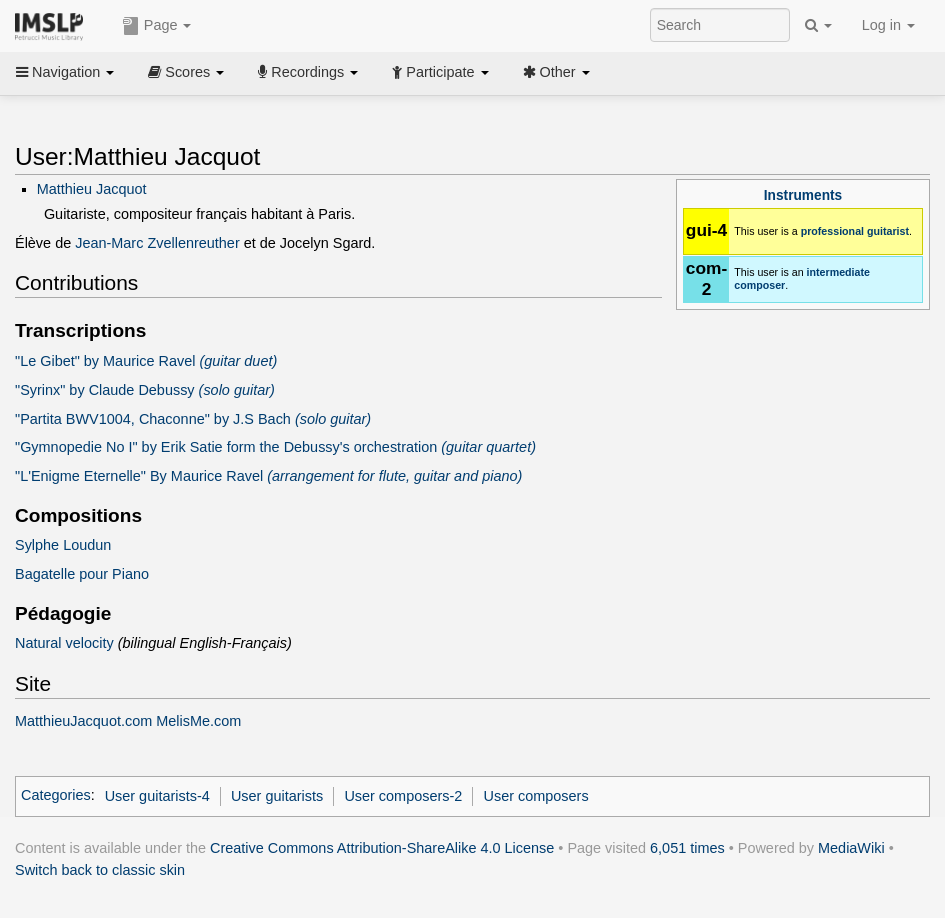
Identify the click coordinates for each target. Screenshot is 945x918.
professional (832, 231)
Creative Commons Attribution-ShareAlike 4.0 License (382, 848)
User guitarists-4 (157, 796)
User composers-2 (403, 796)
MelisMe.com (198, 721)
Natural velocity (64, 643)
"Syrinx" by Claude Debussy (145, 390)
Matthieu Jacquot (92, 189)
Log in (888, 25)
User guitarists (277, 796)
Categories (56, 796)
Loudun (87, 545)
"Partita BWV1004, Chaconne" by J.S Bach (193, 419)
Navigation (65, 72)
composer (759, 285)
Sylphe (37, 545)
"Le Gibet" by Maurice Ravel (146, 361)
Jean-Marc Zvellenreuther (157, 243)
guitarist (888, 231)
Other (556, 72)
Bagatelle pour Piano (82, 574)
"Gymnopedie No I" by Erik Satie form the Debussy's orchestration (275, 447)
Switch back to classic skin (100, 870)
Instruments (803, 195)
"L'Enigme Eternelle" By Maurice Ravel (268, 476)
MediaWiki (851, 848)
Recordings (308, 72)
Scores (186, 72)
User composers (536, 796)
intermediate (838, 272)
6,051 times (687, 848)
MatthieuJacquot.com (83, 721)
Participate (440, 72)
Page (157, 26)
